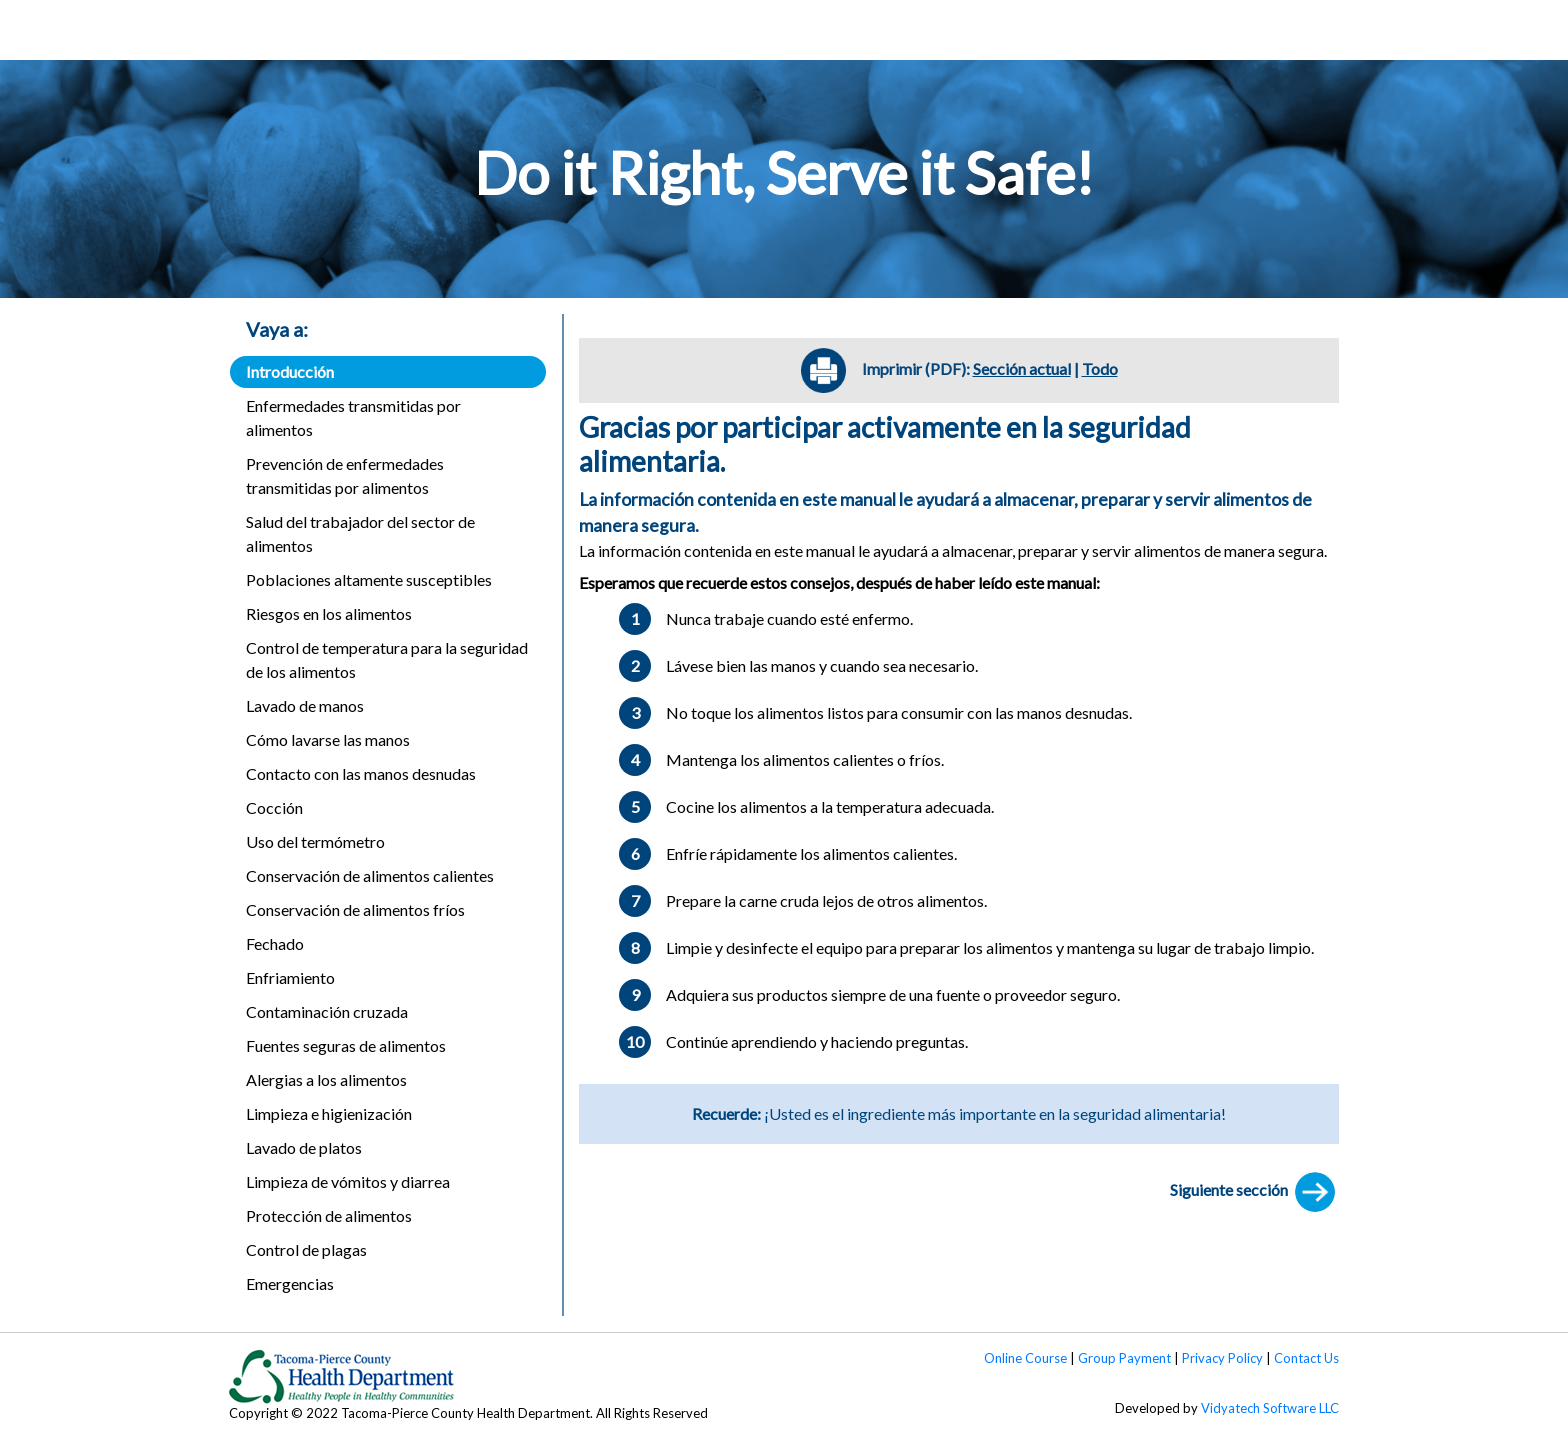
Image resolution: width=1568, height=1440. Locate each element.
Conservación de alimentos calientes (370, 875)
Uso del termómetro (315, 841)
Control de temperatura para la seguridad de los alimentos (387, 659)
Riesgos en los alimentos (329, 613)
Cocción (274, 807)
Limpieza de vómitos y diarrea (348, 1181)
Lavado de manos (305, 705)
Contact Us (1306, 1358)
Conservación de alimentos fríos (355, 909)
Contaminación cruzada (327, 1011)
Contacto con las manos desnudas (361, 773)
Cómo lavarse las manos (328, 739)
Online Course (1025, 1358)
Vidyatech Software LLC (1270, 1408)
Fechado (275, 943)
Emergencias (290, 1283)
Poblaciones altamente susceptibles (369, 579)
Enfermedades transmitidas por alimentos (353, 417)
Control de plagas (306, 1249)
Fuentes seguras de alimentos (346, 1045)
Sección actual (1022, 368)
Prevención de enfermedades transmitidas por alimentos (345, 475)
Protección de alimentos (329, 1215)
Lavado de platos (304, 1147)
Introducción (290, 371)
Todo (1100, 368)
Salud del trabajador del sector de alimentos (360, 533)
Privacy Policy (1222, 1358)
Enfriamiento (290, 977)
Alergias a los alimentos (326, 1079)
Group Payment (1124, 1358)
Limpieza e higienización (329, 1113)
